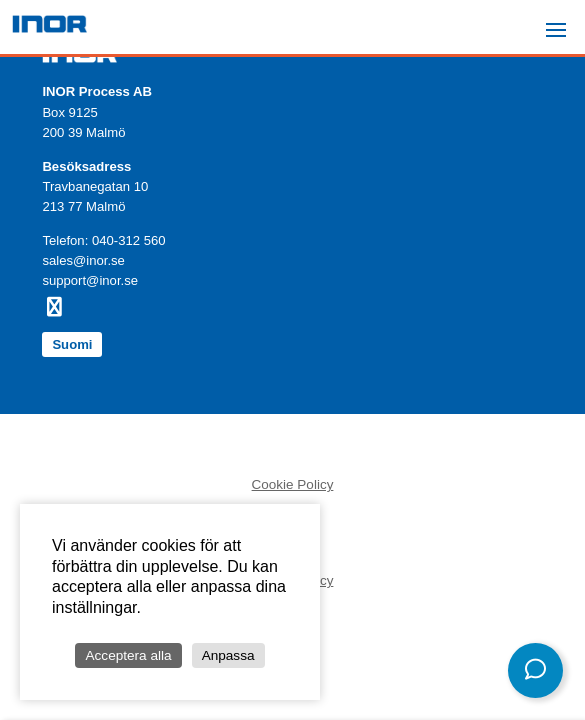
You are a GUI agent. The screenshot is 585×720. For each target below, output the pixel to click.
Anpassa (228, 655)
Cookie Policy (293, 484)
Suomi (72, 344)
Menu (562, 21)
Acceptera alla (128, 655)
